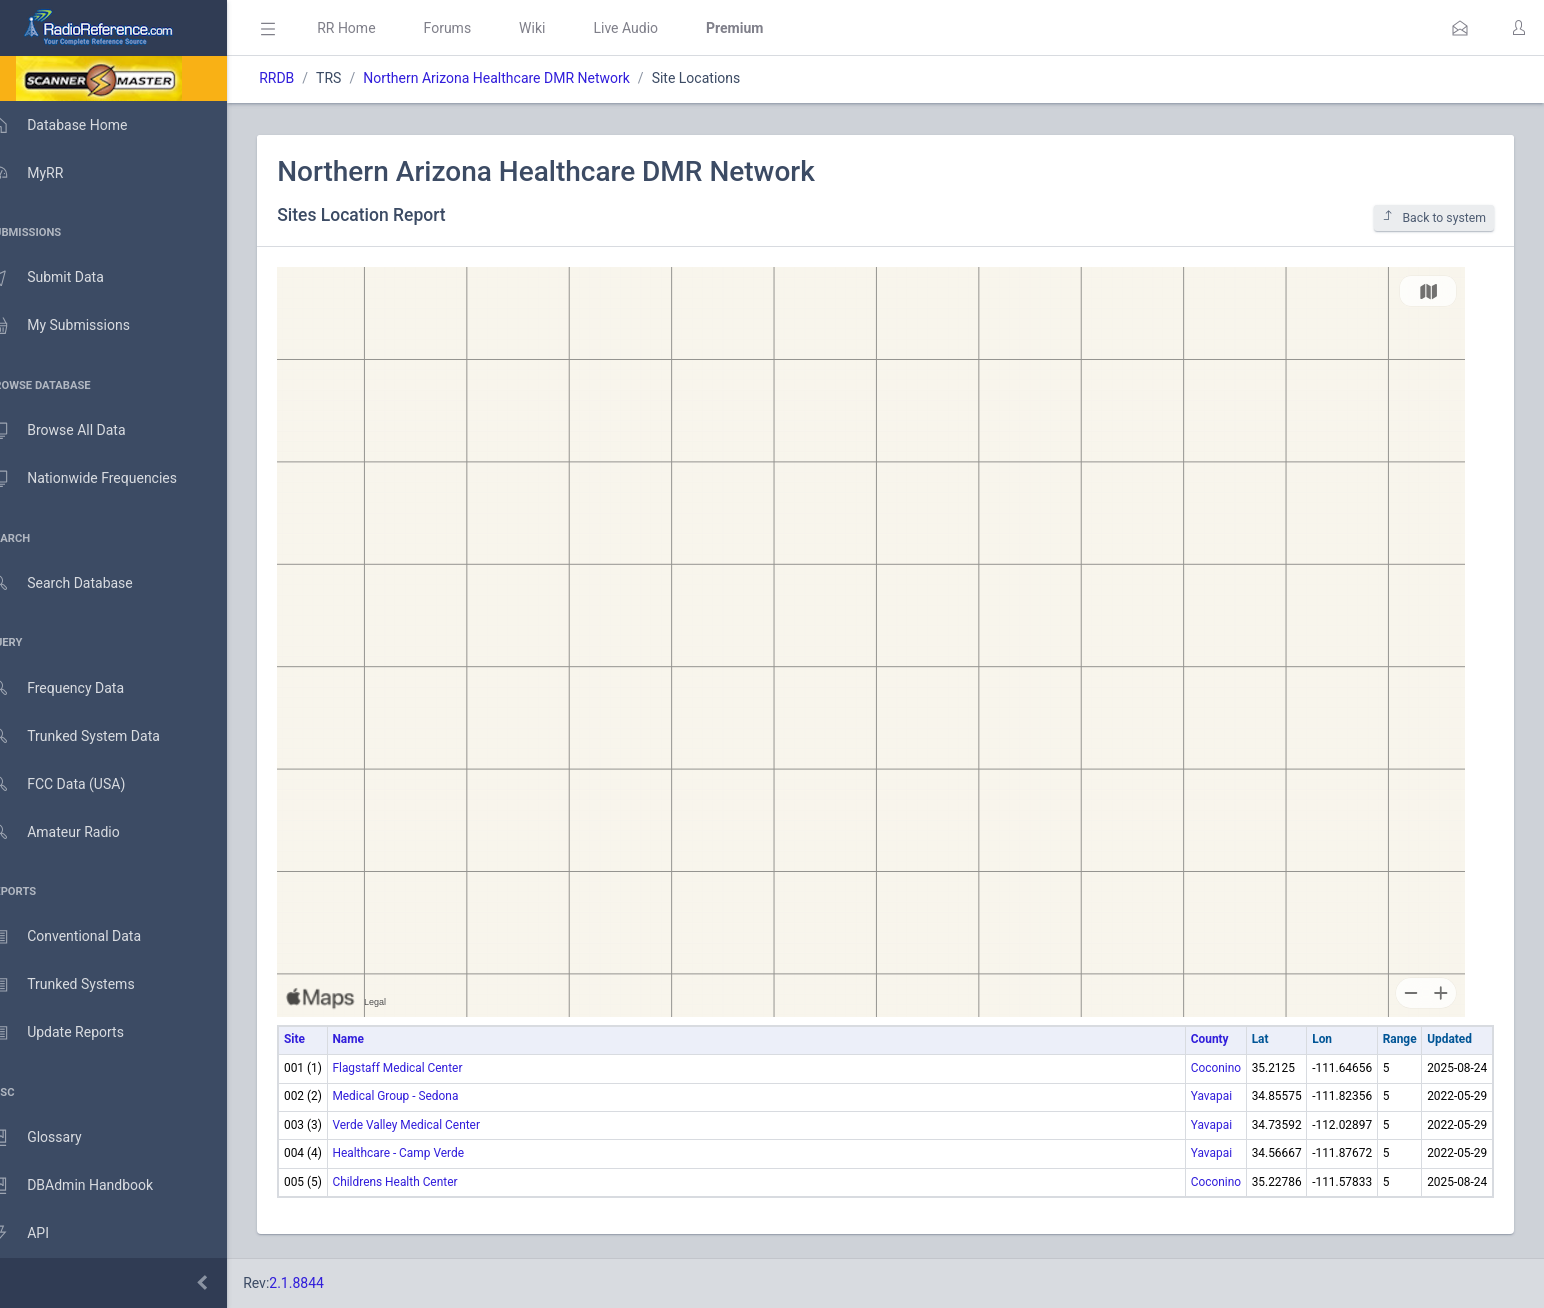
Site (323, 1039)
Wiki (561, 28)
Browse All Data (77, 431)
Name (376, 1039)
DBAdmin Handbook (91, 1186)
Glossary (55, 1138)
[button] (1460, 28)
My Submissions (79, 326)
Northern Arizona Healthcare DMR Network (525, 78)
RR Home (375, 28)
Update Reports (76, 1033)
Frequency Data (76, 688)
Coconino (1216, 1068)
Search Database (81, 583)
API (39, 1234)
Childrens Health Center (423, 1182)
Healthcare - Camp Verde (427, 1153)
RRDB (305, 78)
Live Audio (654, 28)
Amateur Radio (74, 832)
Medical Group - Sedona (424, 1096)
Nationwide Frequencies (103, 479)
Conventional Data (85, 937)
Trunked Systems (81, 985)
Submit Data (66, 278)
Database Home (78, 125)
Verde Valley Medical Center (435, 1125)
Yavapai (1211, 1096)
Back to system (1434, 217)
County (1210, 1039)
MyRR (46, 173)
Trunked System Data (94, 736)
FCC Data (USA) (77, 784)
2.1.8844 (325, 1283)
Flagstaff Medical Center (426, 1068)
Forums (476, 28)
